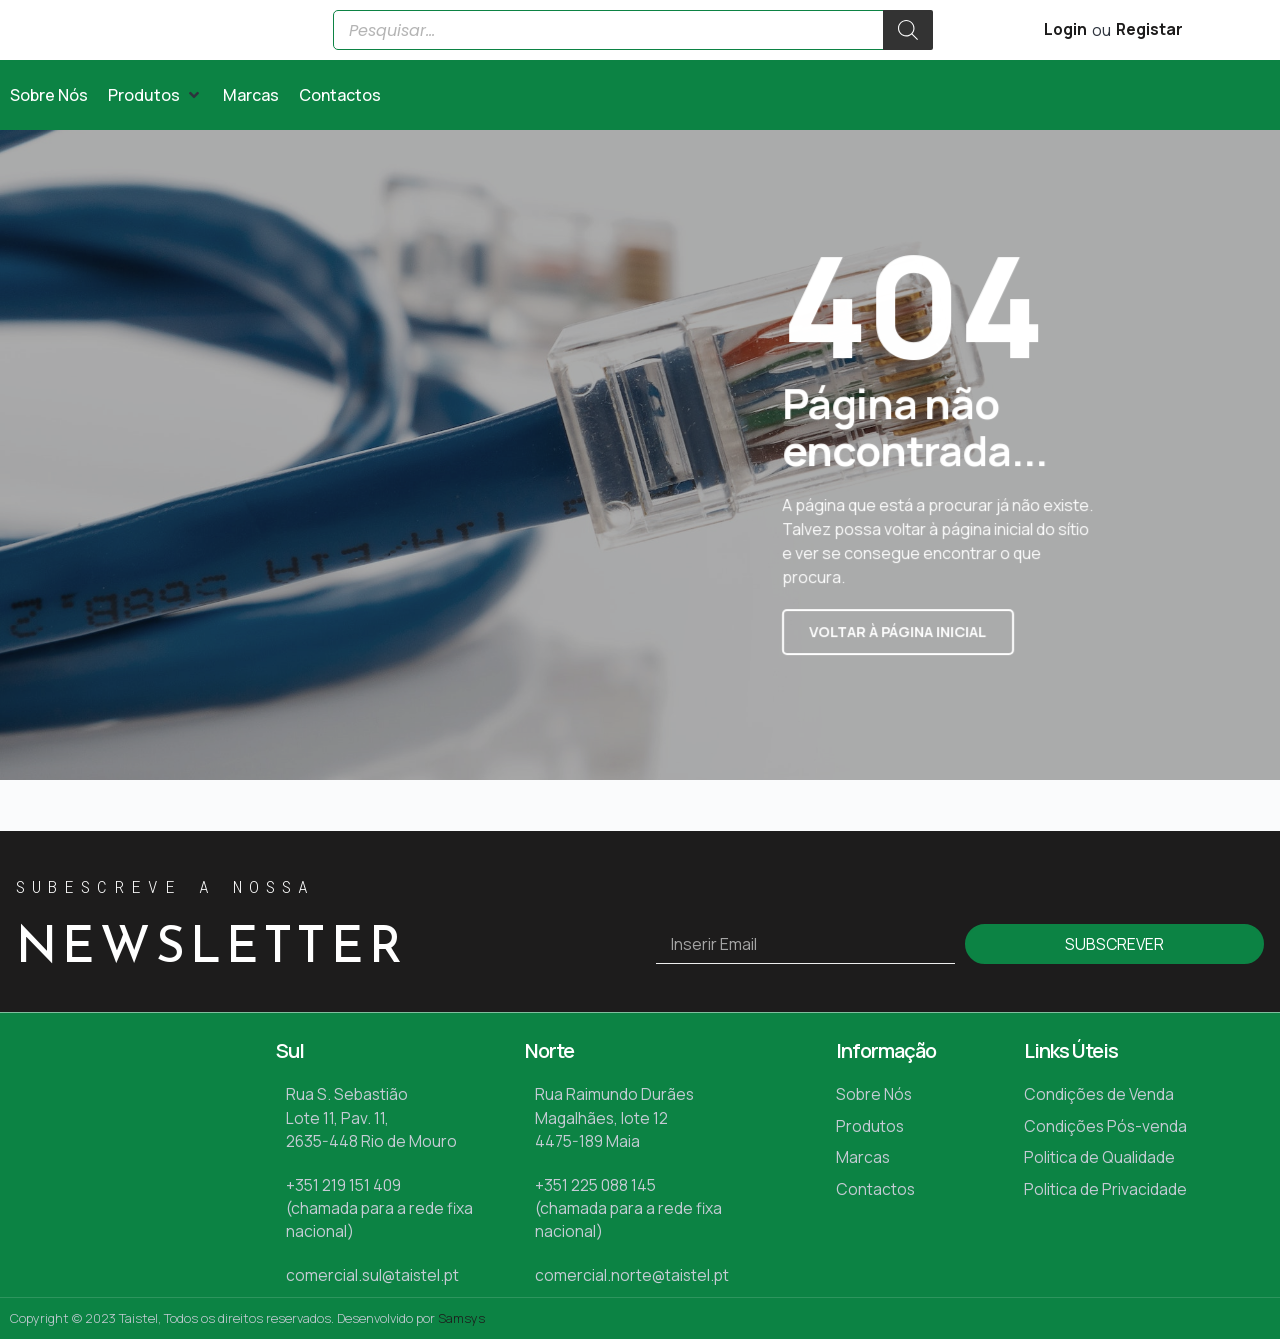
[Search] (908, 53)
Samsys (461, 1318)
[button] (155, 141)
